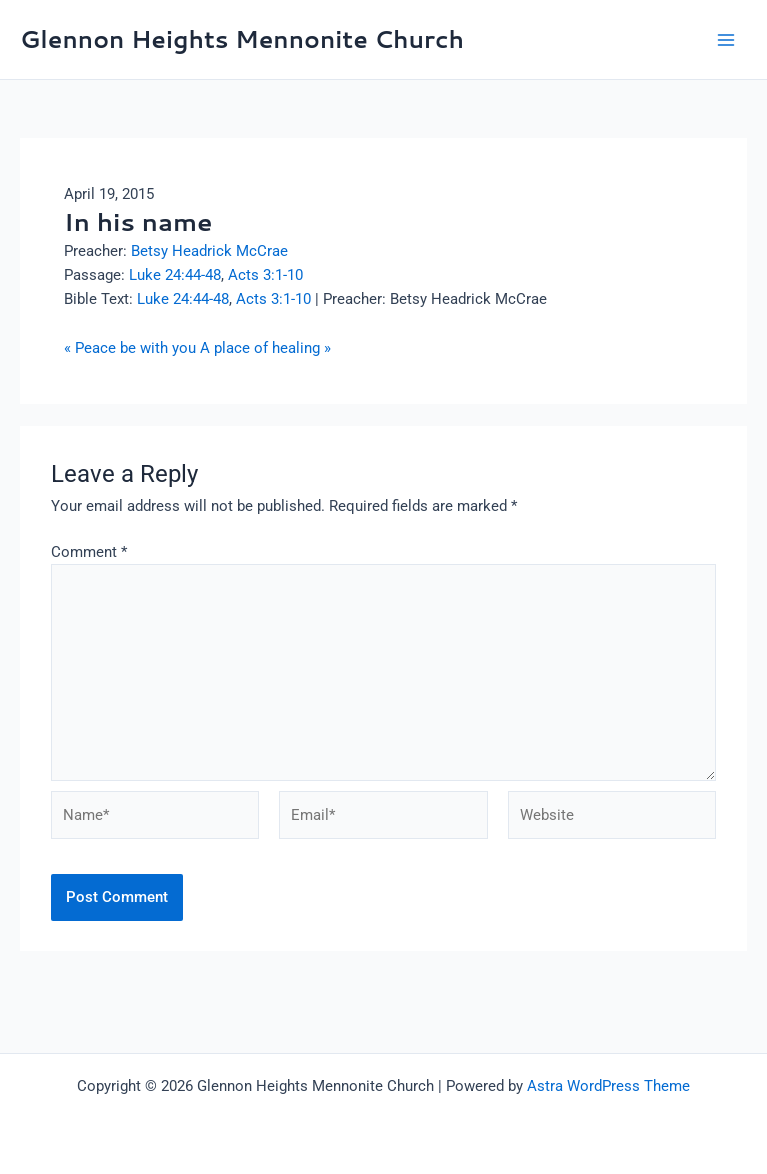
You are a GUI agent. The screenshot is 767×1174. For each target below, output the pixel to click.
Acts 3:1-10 (265, 275)
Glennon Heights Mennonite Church (242, 39)
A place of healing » (265, 348)
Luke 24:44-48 (175, 275)
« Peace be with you (130, 348)
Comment (89, 552)
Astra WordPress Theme (608, 1086)
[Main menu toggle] (726, 40)
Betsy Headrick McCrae (209, 251)
